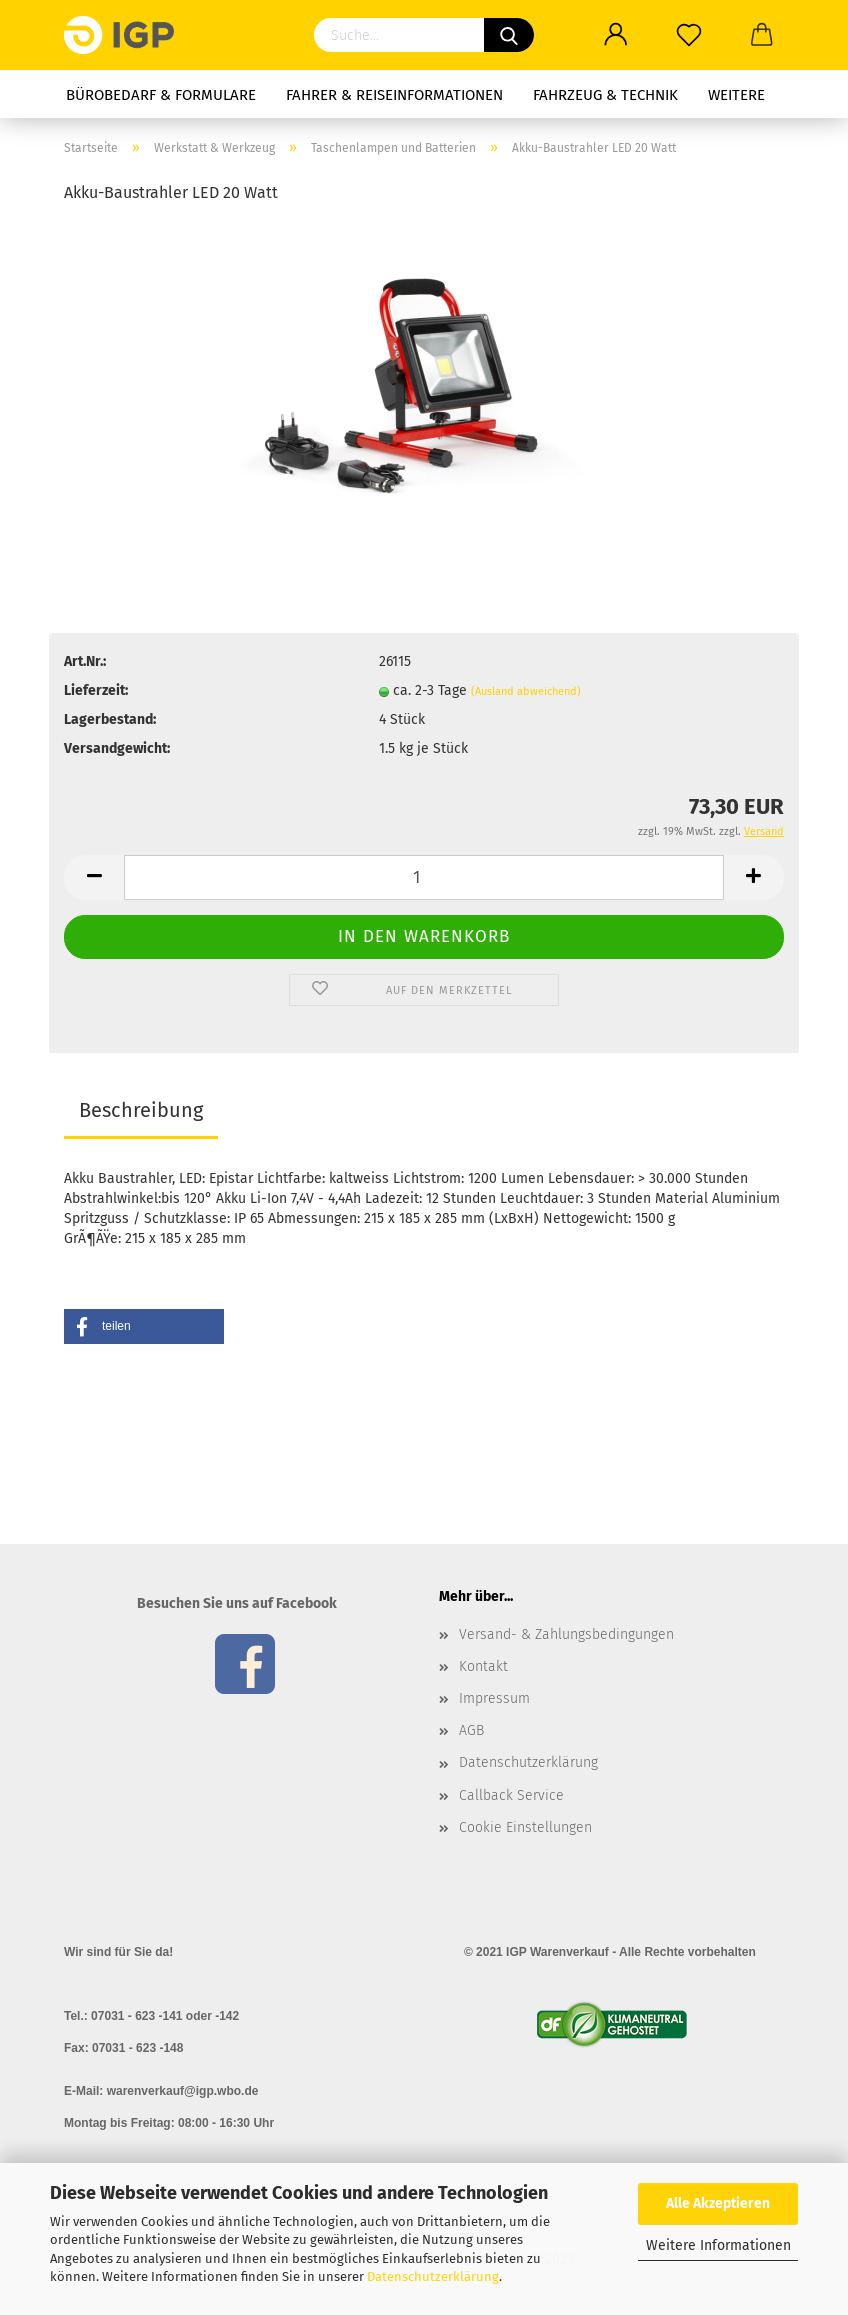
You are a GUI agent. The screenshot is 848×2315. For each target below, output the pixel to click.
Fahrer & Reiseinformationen (394, 95)
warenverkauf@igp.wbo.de (183, 2091)
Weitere (736, 95)
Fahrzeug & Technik (605, 95)
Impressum (494, 1698)
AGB (471, 1730)
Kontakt (483, 1666)
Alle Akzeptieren (718, 2203)
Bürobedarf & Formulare (161, 95)
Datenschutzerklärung (433, 2276)
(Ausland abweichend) (526, 691)
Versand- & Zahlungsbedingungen (566, 1634)
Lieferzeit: (96, 690)
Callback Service (511, 1795)
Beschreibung (141, 1110)
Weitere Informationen (718, 2245)
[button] (144, 1326)
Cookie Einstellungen (525, 1827)
